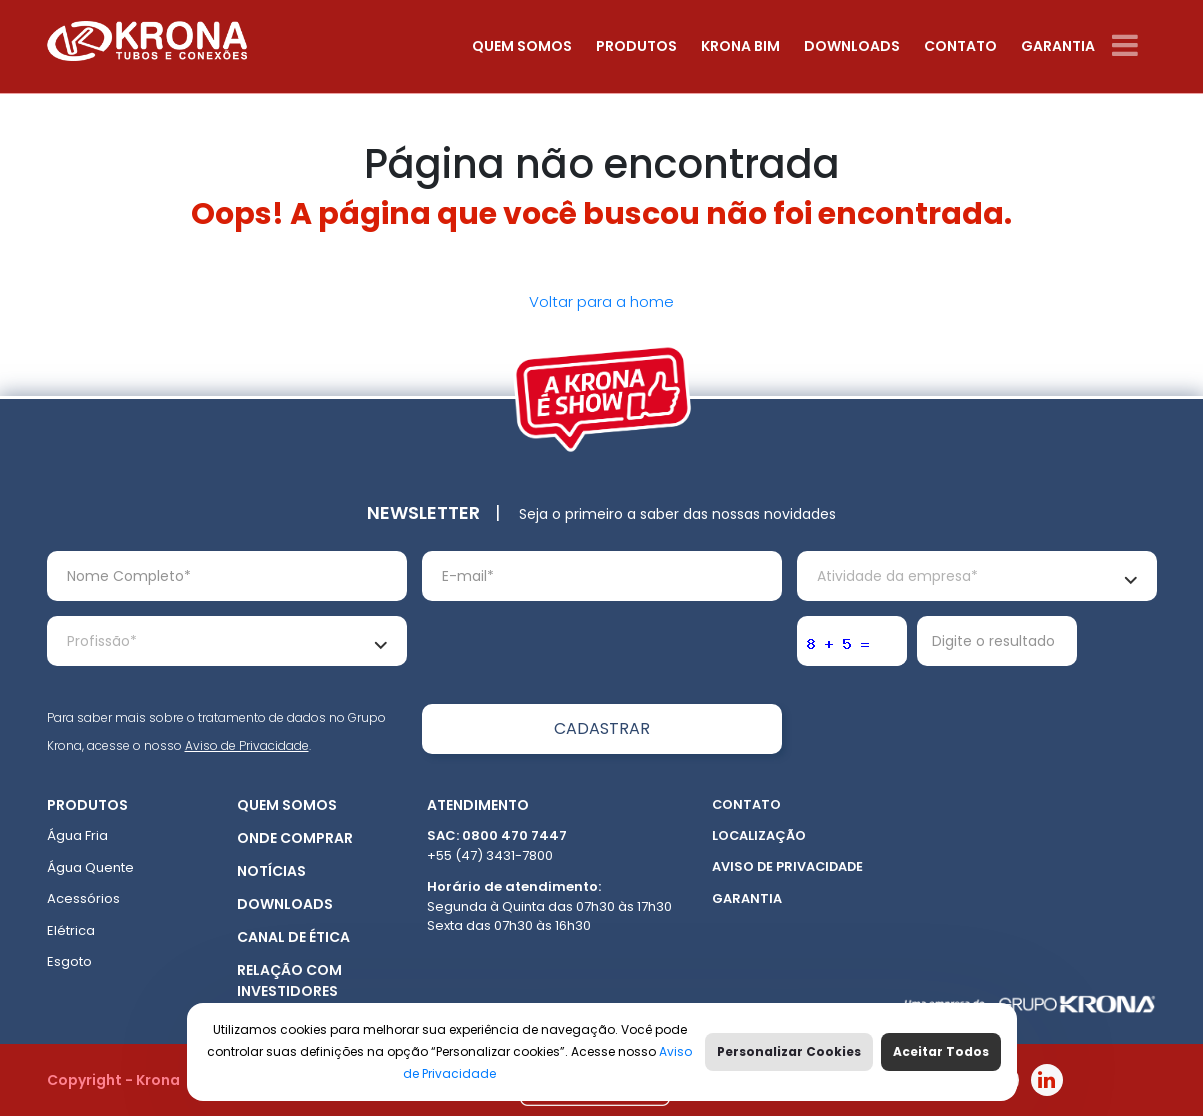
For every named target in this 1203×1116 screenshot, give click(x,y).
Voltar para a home (601, 301)
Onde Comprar (295, 838)
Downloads (852, 46)
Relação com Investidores (289, 980)
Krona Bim (740, 46)
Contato (960, 46)
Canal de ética (293, 937)
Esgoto (69, 961)
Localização (759, 835)
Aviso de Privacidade (247, 745)
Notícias (271, 871)
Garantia (1058, 46)
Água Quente (90, 867)
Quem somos (522, 46)
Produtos (636, 46)
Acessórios (83, 898)
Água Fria (77, 835)
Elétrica (71, 930)
